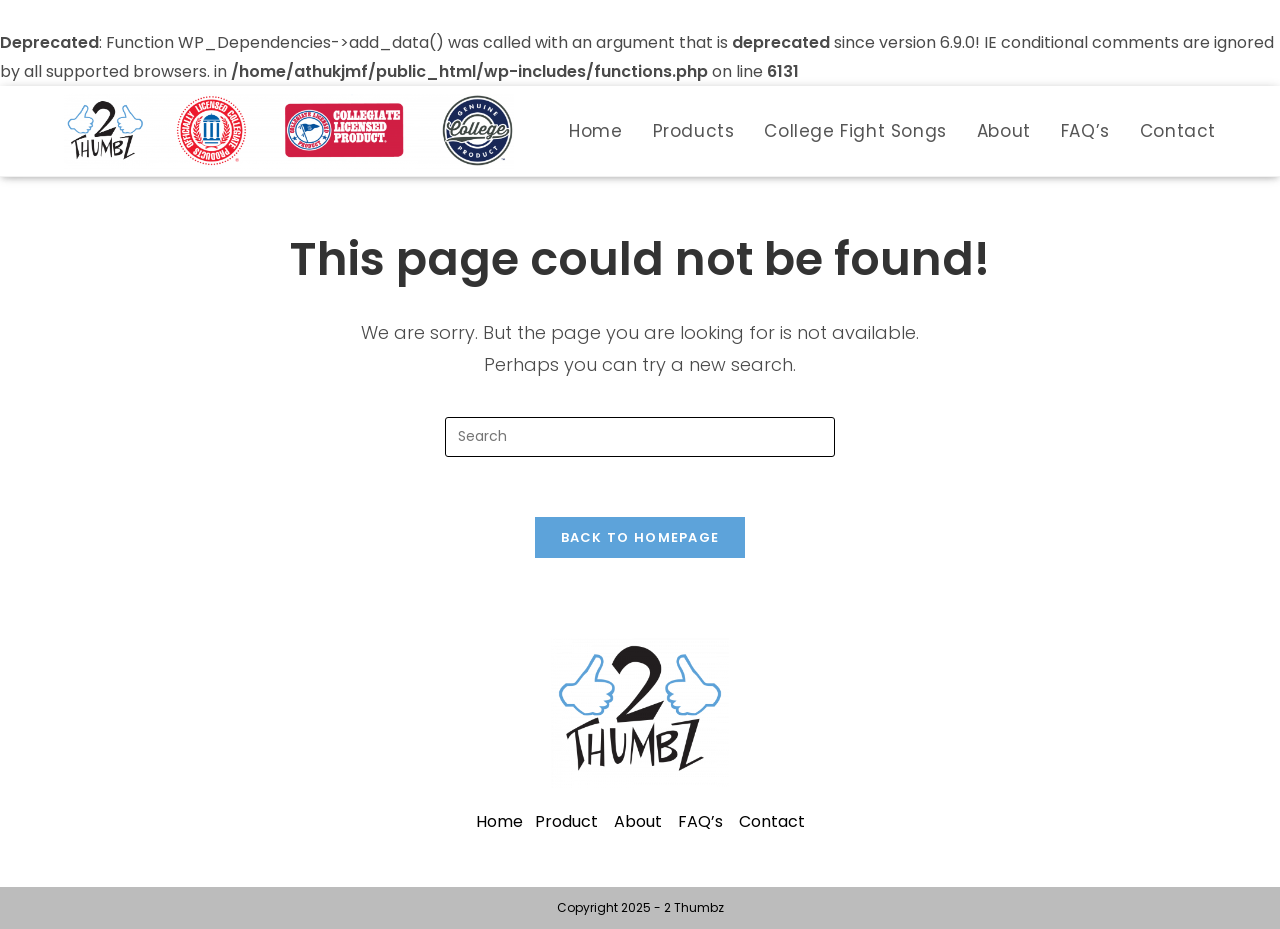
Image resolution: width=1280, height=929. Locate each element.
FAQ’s (700, 821)
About (638, 821)
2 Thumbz (694, 907)
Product (566, 821)
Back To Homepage (640, 537)
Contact (772, 821)
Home (499, 821)
